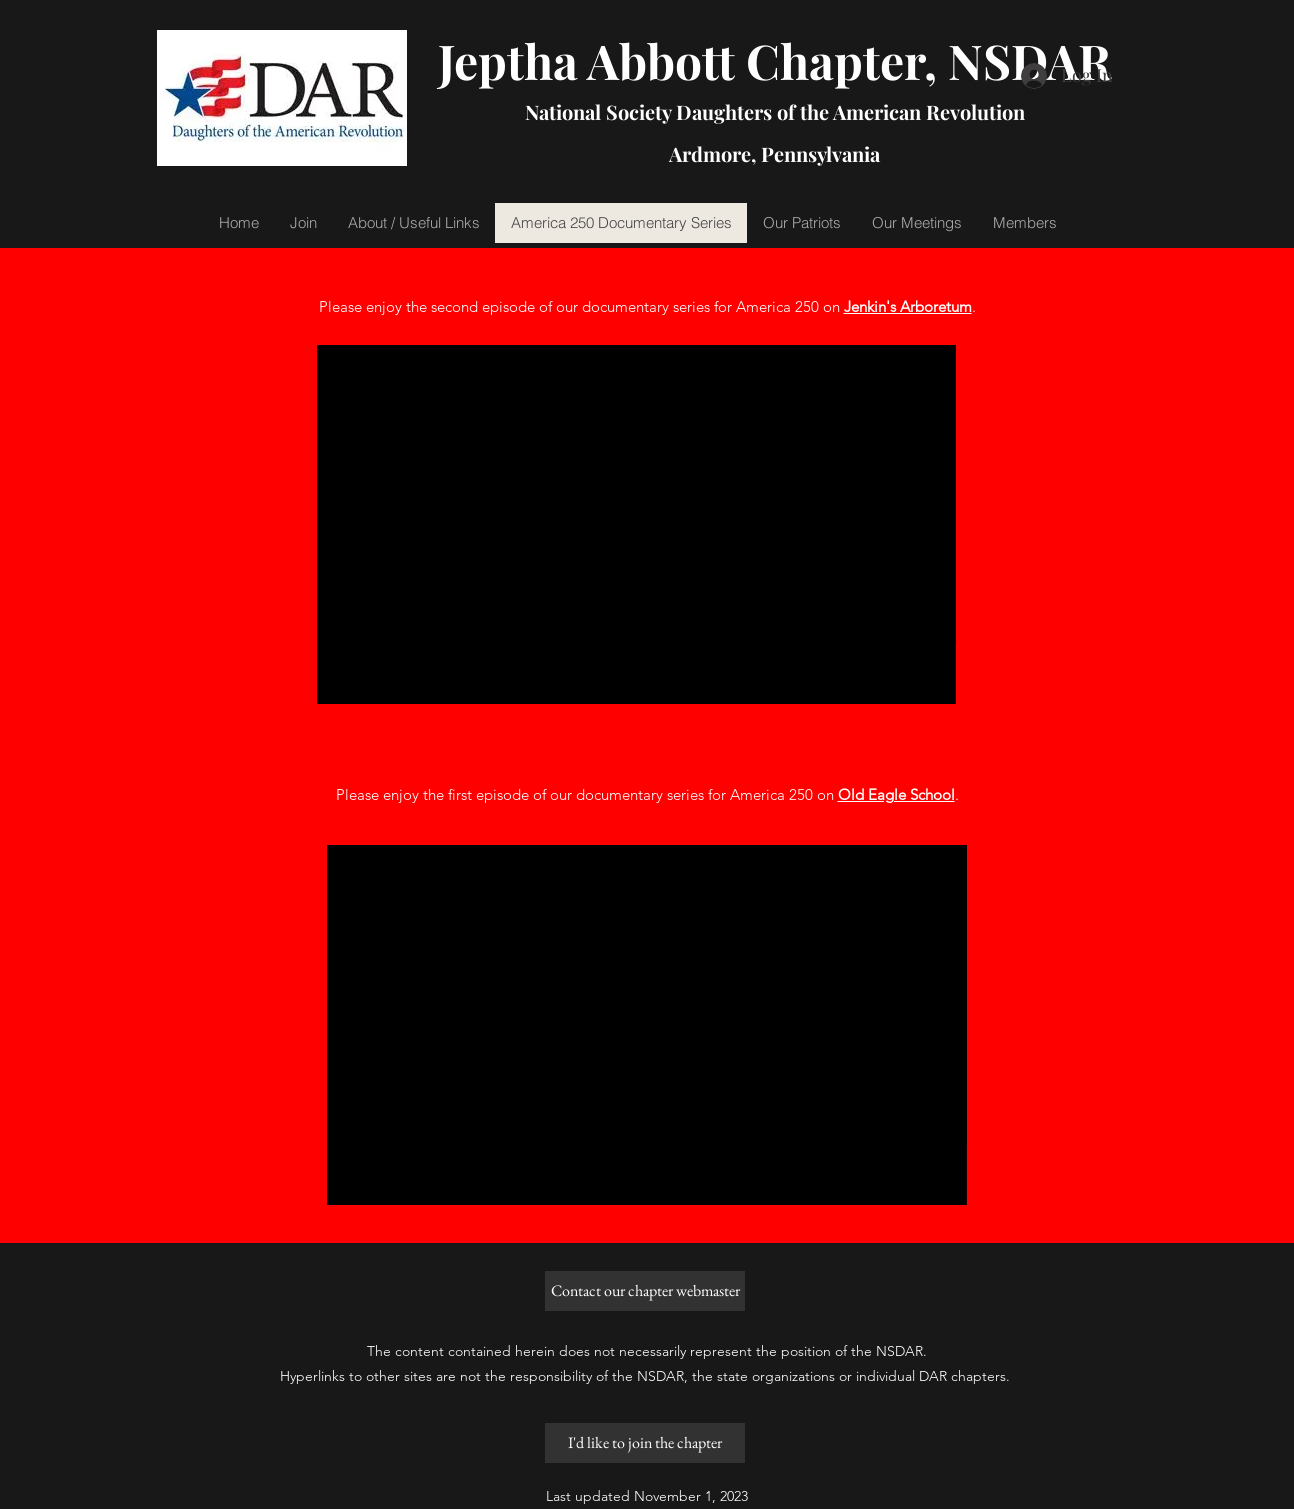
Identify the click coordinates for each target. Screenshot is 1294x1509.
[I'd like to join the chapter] (645, 1443)
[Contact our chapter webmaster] (645, 1291)
